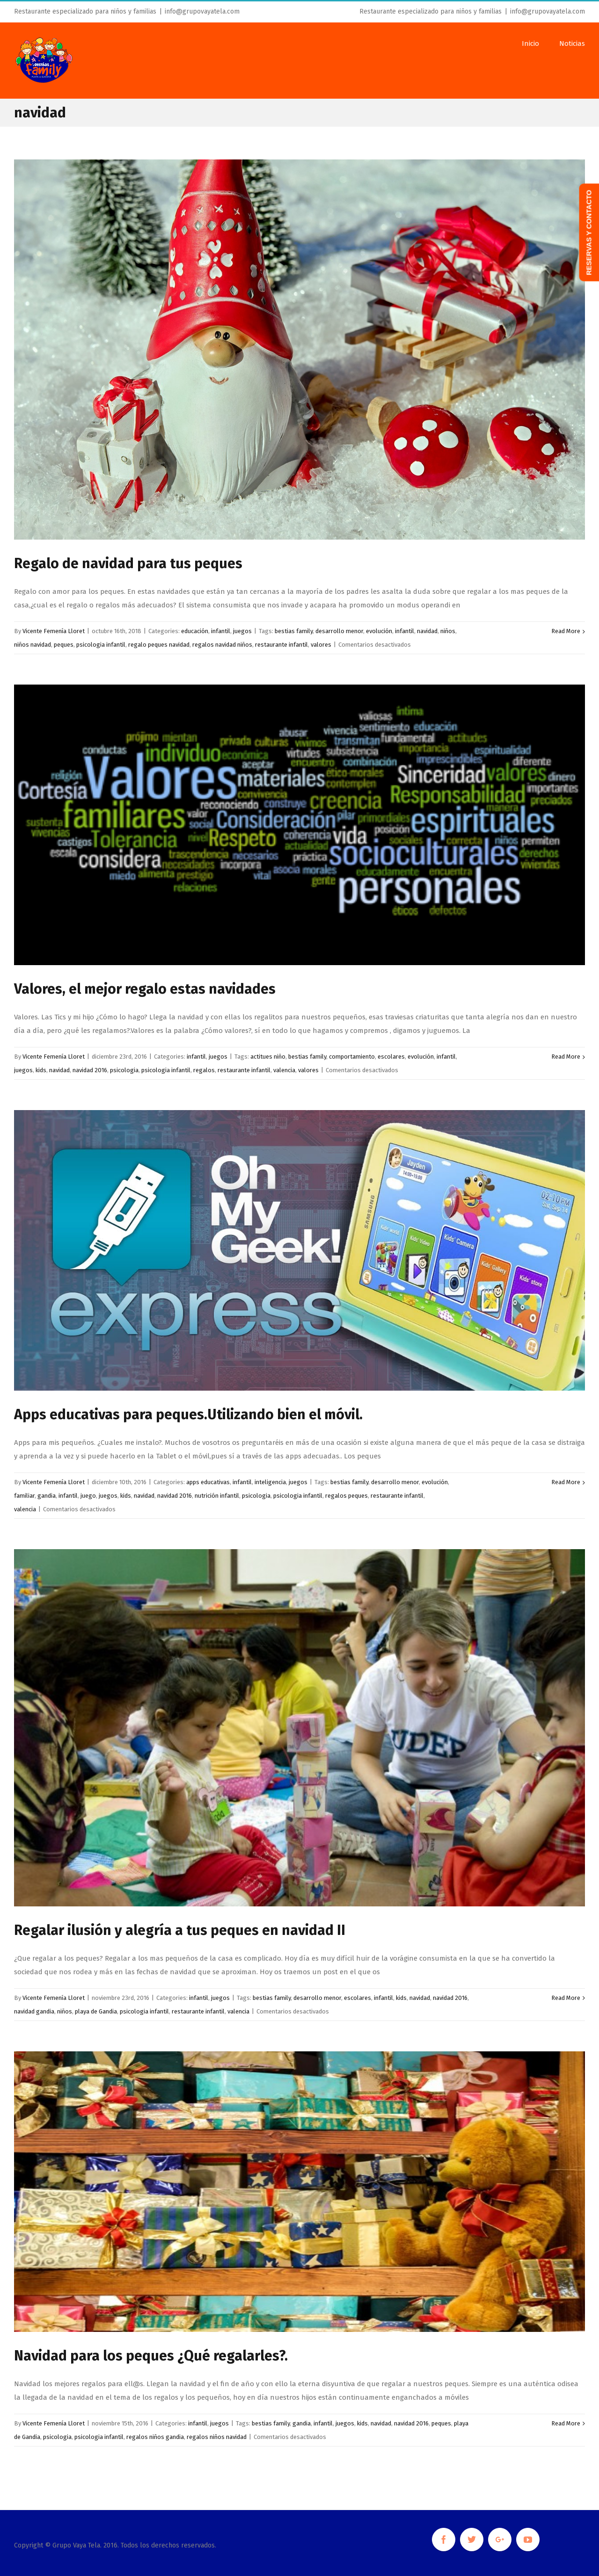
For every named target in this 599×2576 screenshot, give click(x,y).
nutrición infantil (217, 1495)
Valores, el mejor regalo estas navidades (145, 989)
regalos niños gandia (155, 2436)
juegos (242, 631)
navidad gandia (34, 2011)
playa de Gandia (96, 2011)
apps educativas (208, 1482)
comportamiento (352, 1056)
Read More (565, 631)
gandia (46, 1495)
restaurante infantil (281, 644)
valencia (284, 1070)
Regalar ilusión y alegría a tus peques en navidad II (179, 1930)
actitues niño (267, 1056)
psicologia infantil (100, 644)
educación (194, 631)
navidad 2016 (90, 1070)
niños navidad (32, 644)
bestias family (294, 631)
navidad (427, 631)
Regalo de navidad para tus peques (128, 563)
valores (321, 644)
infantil (220, 631)
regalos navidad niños (222, 644)
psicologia (124, 1070)
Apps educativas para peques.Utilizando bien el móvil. (188, 1414)
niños (447, 631)
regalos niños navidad (217, 2436)
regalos (204, 1070)
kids (41, 1070)
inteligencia (270, 1482)
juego (88, 1495)
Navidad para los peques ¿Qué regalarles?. (151, 2355)
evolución (379, 631)
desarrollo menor (339, 631)
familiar (24, 1495)
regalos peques (346, 1495)
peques (63, 644)
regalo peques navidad (159, 644)
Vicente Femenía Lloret (53, 631)
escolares (391, 1056)
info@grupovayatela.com (202, 11)
